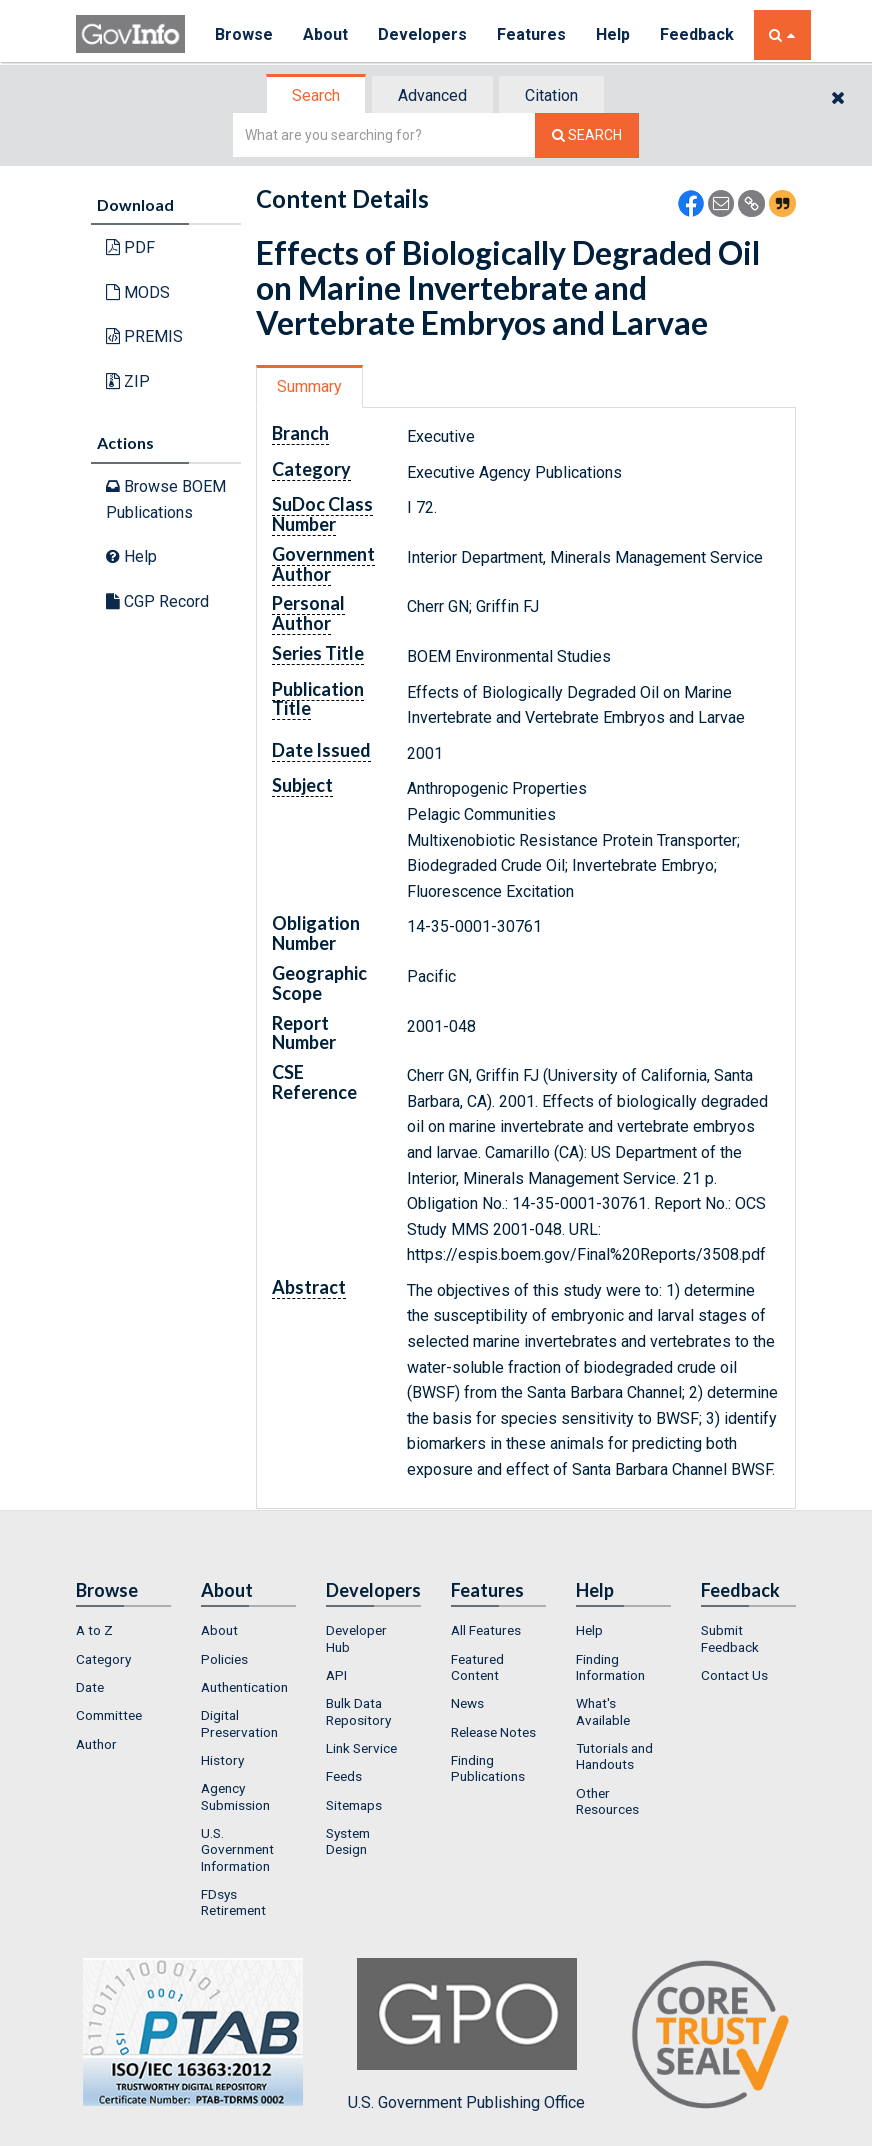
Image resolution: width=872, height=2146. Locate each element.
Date (90, 1687)
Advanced (432, 95)
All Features (486, 1630)
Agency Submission (235, 1796)
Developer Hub (356, 1638)
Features (531, 34)
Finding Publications (488, 1768)
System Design (348, 1841)
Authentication (244, 1687)
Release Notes (493, 1732)
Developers (422, 34)
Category (103, 1659)
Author (96, 1744)
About (325, 34)
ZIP (128, 381)
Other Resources (607, 1801)
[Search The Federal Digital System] (587, 135)
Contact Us (734, 1675)
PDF (130, 247)
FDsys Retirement (233, 1902)
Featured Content (477, 1667)
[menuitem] (123, 1630)
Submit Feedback (730, 1638)
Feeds (344, 1776)
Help (613, 34)
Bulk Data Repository (358, 1711)
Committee (109, 1715)
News (467, 1703)
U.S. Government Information (237, 1849)
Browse (244, 34)
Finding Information (610, 1667)
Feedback (697, 34)
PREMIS (144, 336)
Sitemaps (354, 1805)
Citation (551, 95)
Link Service (361, 1748)
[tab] (317, 95)
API (336, 1675)
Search (316, 95)
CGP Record (157, 601)
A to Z (94, 1630)
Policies (224, 1659)
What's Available (603, 1711)
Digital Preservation (239, 1723)
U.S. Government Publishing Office (466, 2035)
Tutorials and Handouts (614, 1756)
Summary (309, 386)
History (222, 1760)
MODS (138, 292)
